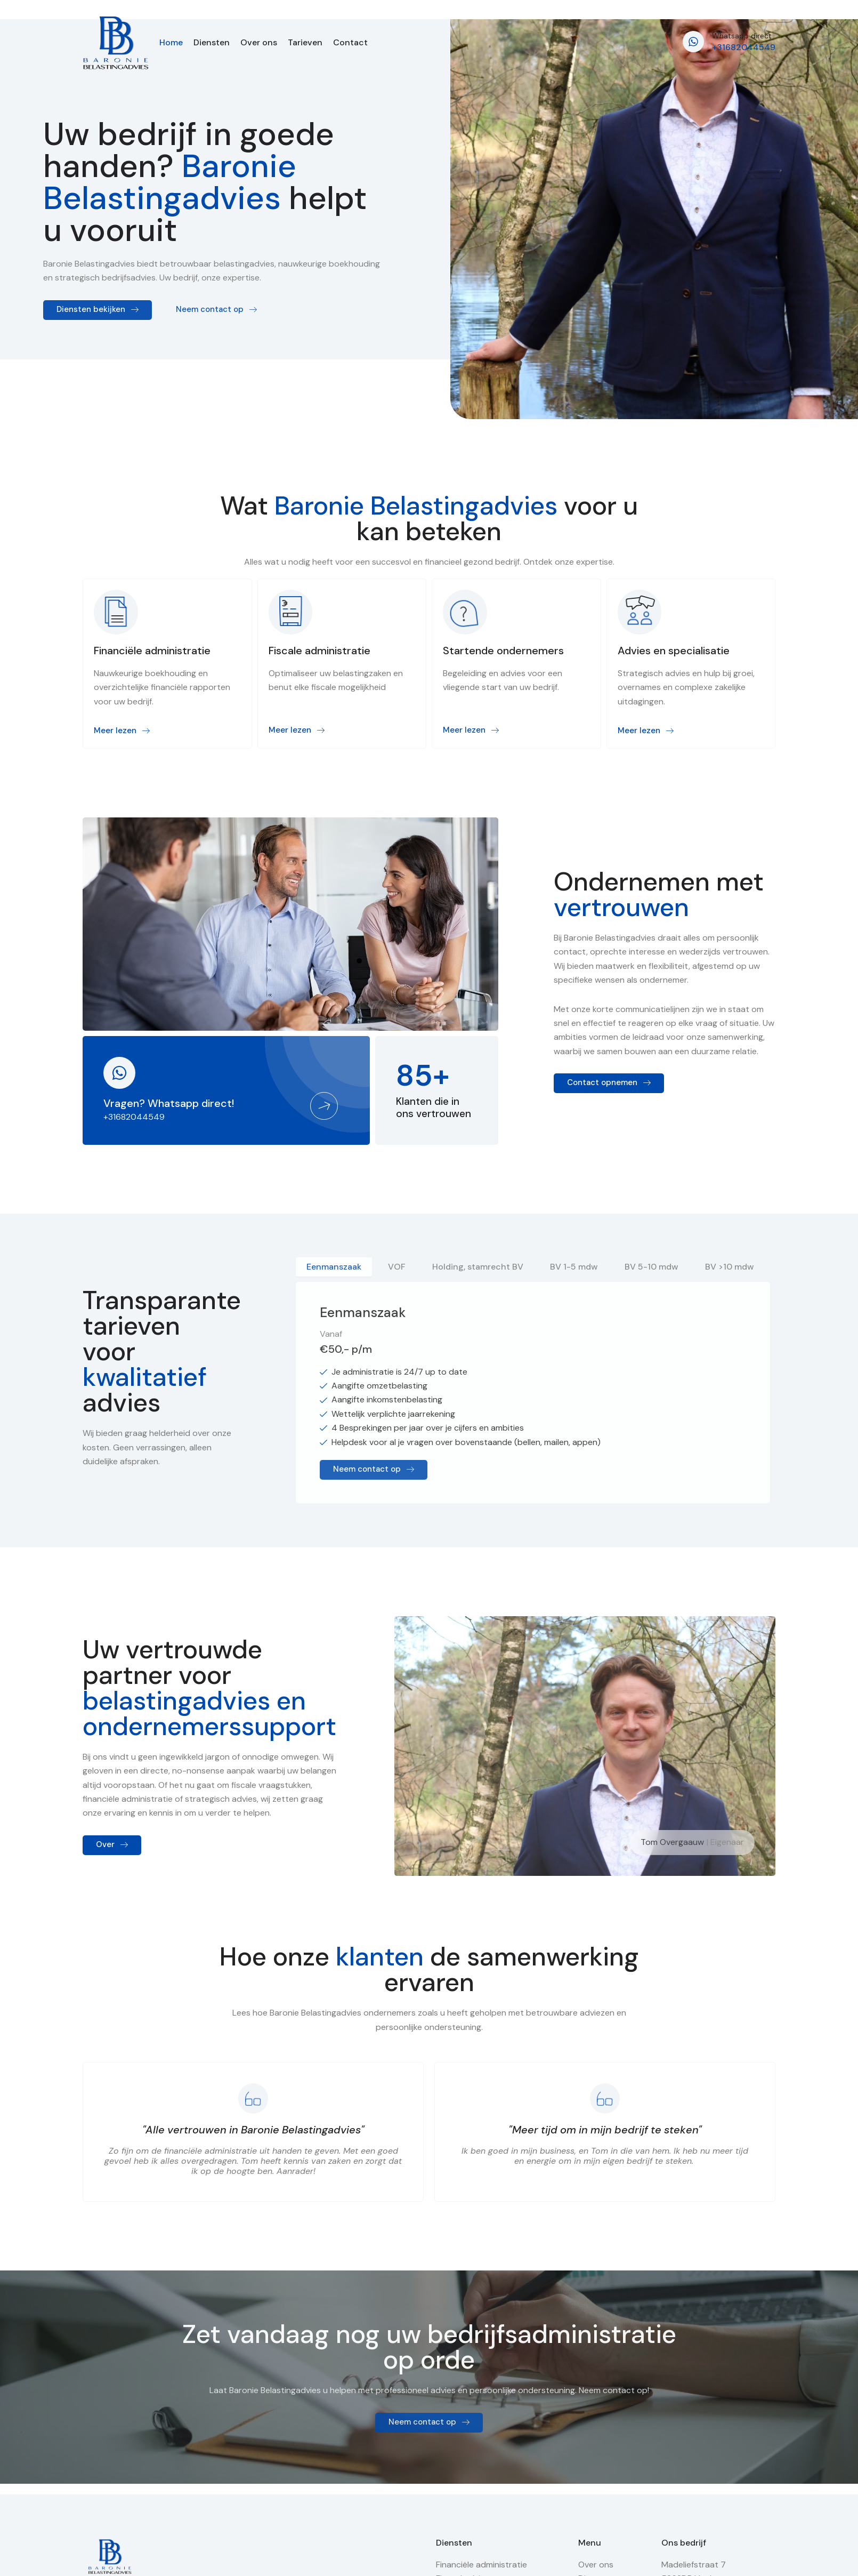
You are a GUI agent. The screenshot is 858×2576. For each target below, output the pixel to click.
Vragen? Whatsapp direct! (168, 1103)
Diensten (211, 42)
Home (171, 42)
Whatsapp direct (742, 36)
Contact (350, 42)
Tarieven (305, 42)
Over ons (258, 42)
